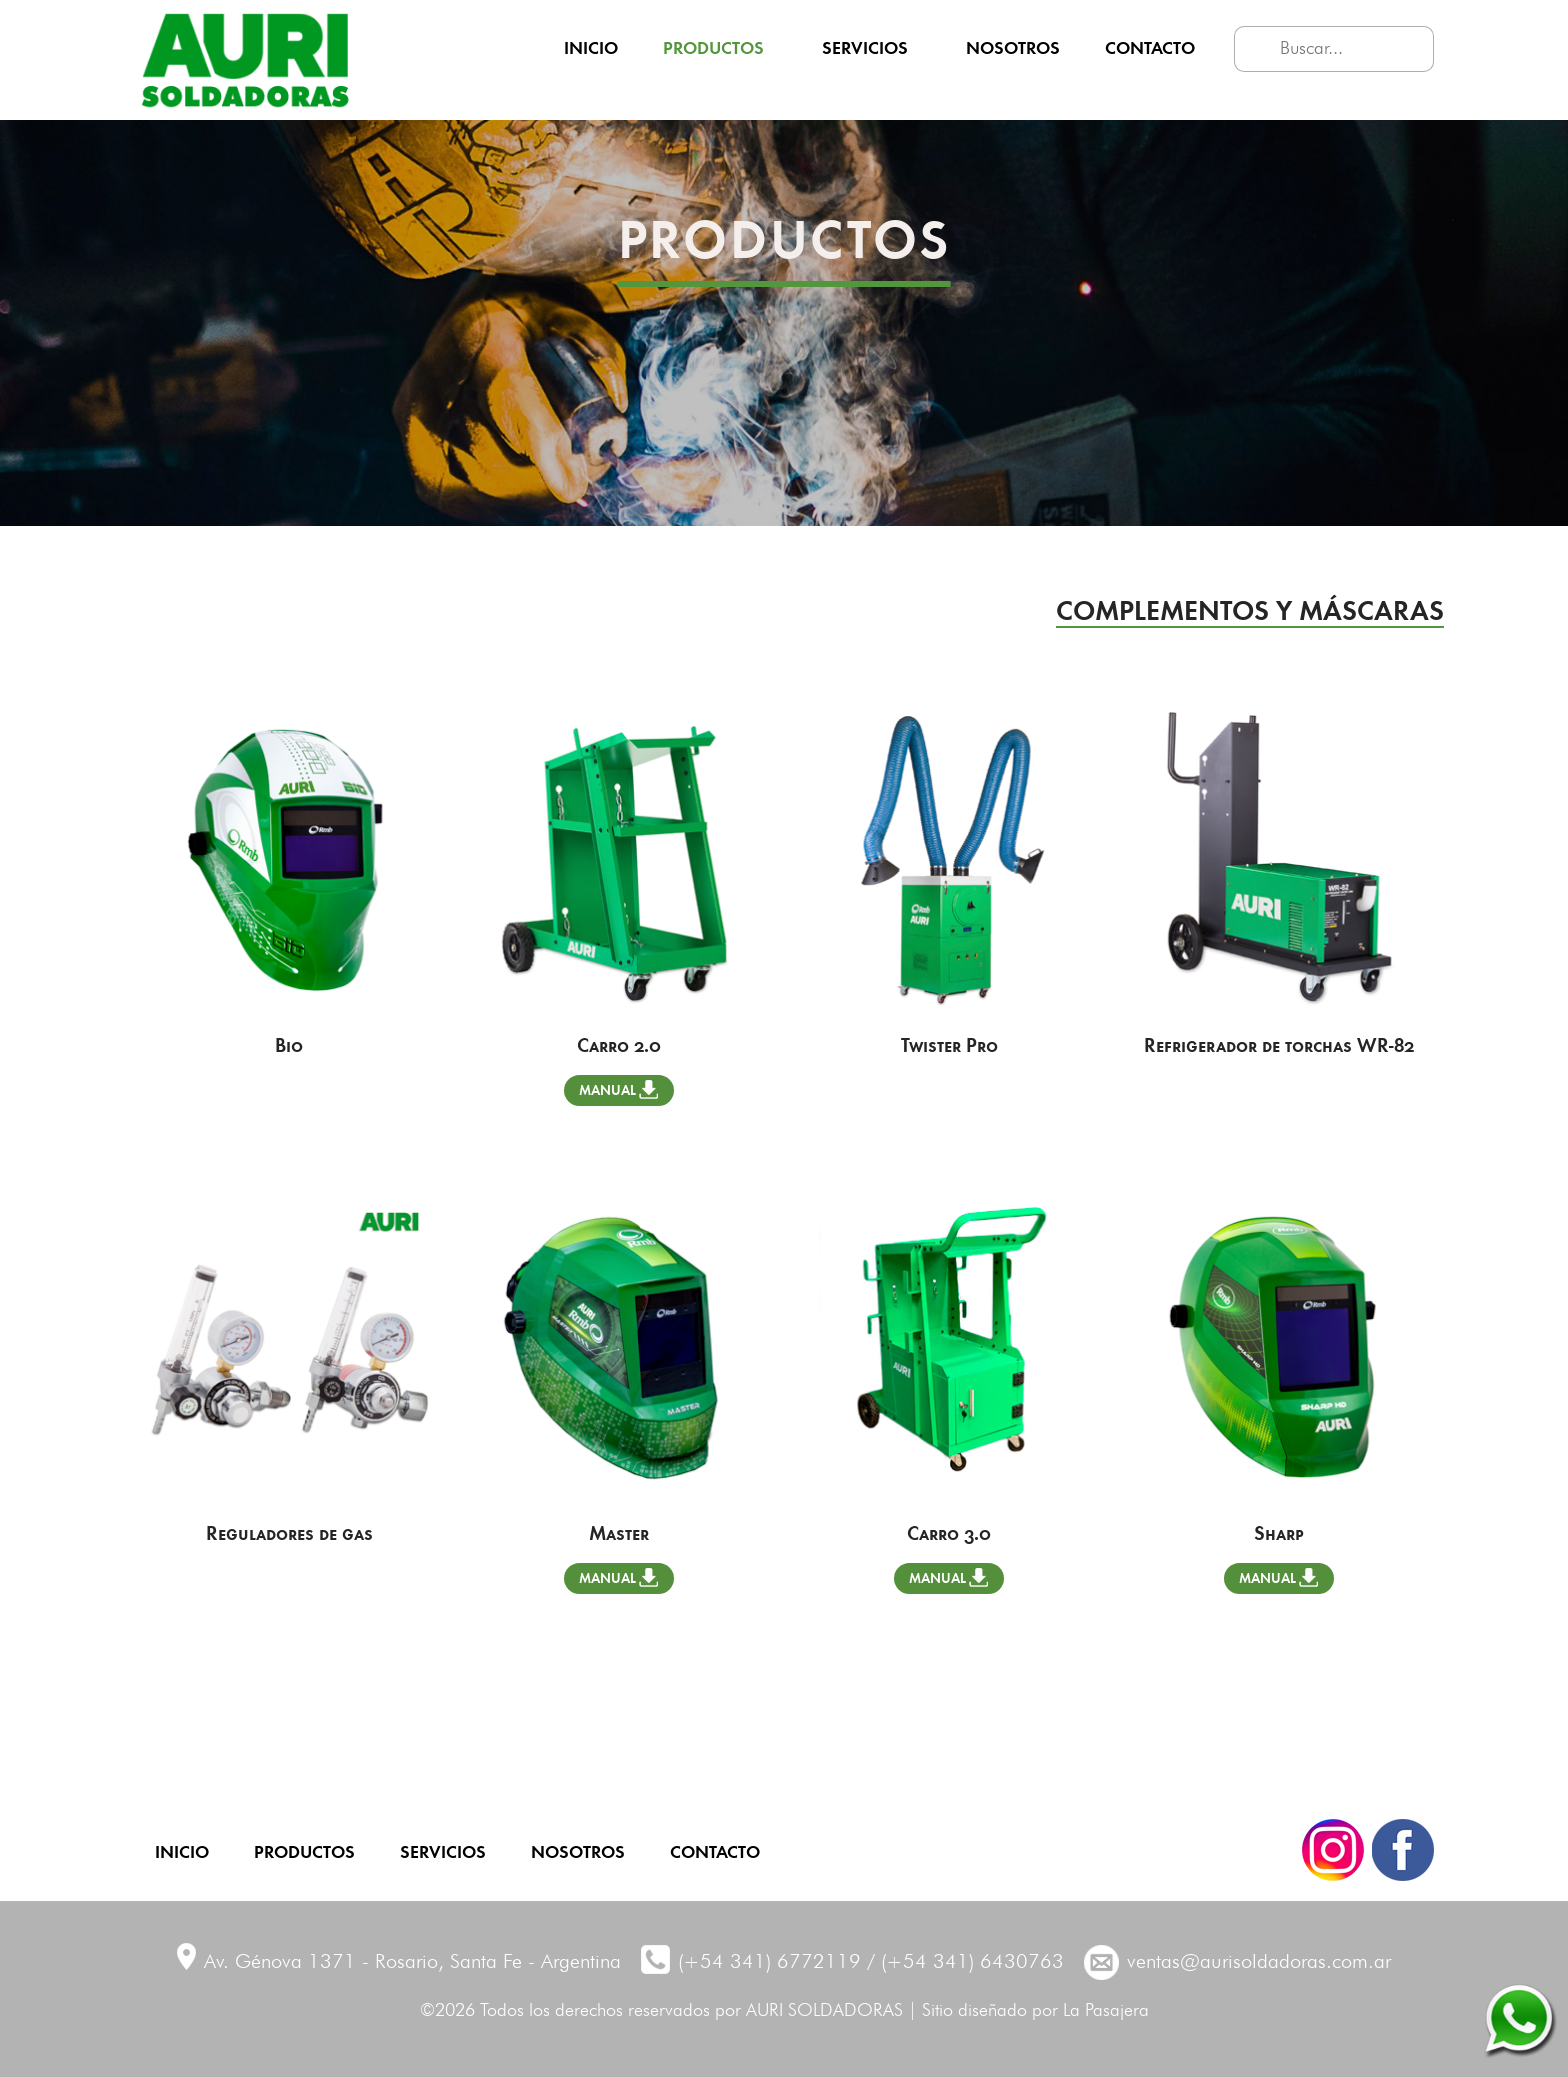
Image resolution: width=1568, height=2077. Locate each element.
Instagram (1333, 1850)
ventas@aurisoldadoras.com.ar (1259, 1963)
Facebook (1403, 1850)
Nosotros (1013, 46)
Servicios (865, 46)
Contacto (1150, 46)
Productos (713, 46)
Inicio (591, 46)
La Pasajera (1106, 2011)
